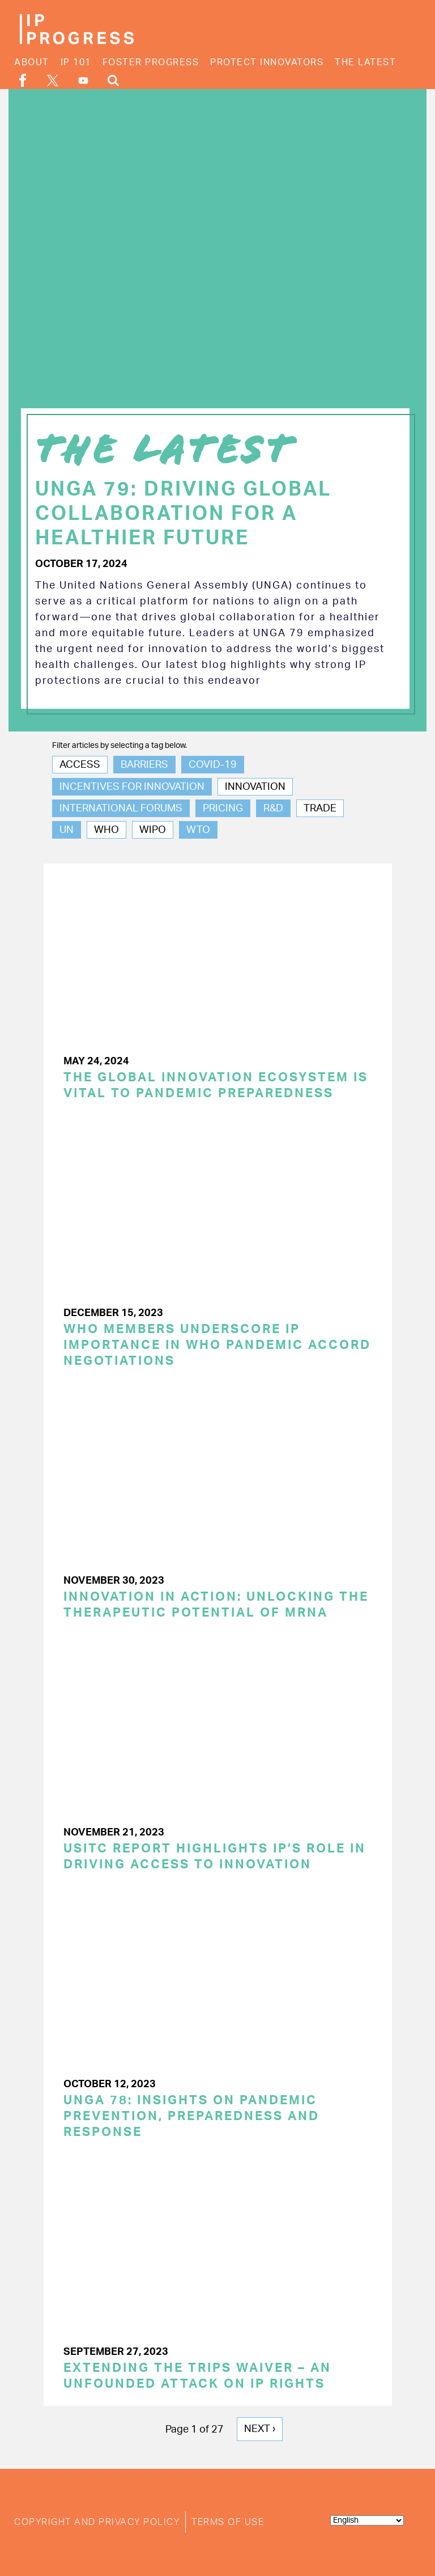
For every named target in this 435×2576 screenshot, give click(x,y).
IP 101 (76, 62)
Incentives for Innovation (131, 787)
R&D (273, 808)
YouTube (83, 80)
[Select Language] (367, 2520)
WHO (106, 830)
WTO (198, 830)
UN (66, 830)
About (31, 62)
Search (113, 80)
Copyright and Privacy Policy (97, 2522)
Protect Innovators (266, 62)
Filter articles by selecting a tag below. (119, 746)
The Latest (365, 62)
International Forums (120, 808)
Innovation (255, 787)
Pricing (223, 808)
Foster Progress (151, 62)
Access (79, 765)
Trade (320, 808)
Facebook (22, 80)
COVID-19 (213, 765)
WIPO (152, 830)
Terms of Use (227, 2522)
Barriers (144, 765)
